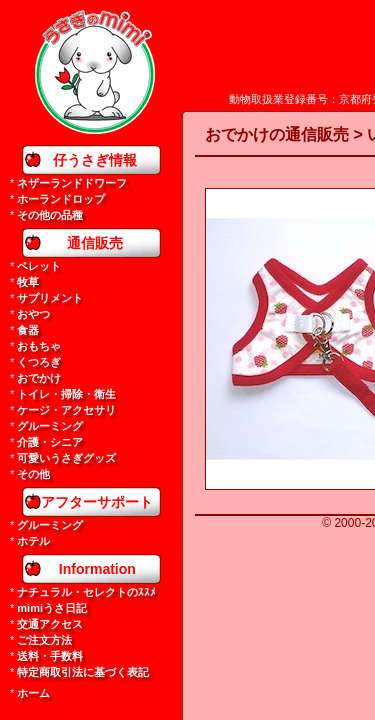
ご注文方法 (44, 640)
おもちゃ (39, 346)
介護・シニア (50, 442)
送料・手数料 (50, 656)
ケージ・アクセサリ (66, 410)
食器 (28, 330)
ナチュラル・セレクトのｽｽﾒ (86, 592)
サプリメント (50, 298)
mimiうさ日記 (52, 608)
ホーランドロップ (61, 199)
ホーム (33, 693)
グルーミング (50, 426)
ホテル (33, 541)
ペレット (39, 266)
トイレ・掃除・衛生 (66, 394)
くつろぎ (39, 362)
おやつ (33, 314)
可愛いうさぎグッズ (66, 458)
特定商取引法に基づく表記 (83, 672)
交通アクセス (50, 624)
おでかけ (39, 378)
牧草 (28, 282)
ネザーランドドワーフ (72, 183)
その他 (33, 474)
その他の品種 (50, 215)
